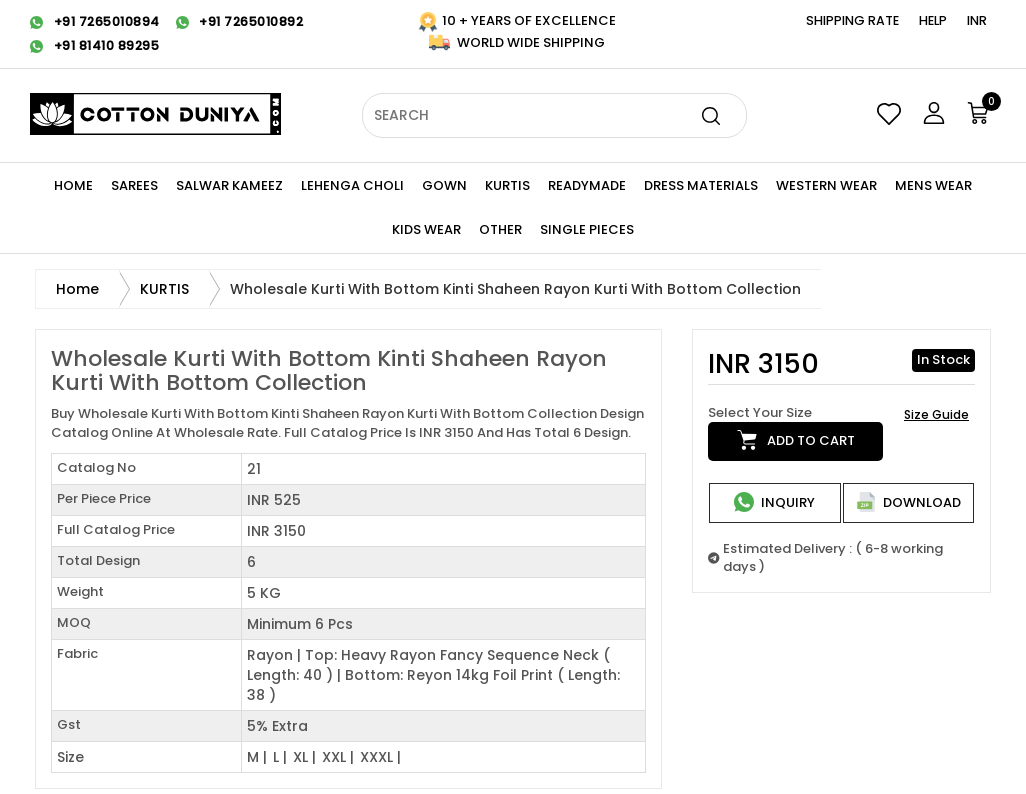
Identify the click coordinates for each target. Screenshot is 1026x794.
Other (500, 229)
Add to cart (796, 440)
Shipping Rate (852, 20)
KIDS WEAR (426, 229)
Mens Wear (933, 185)
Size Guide (936, 414)
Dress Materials (701, 185)
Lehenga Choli (352, 185)
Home (73, 185)
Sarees (134, 185)
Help (933, 20)
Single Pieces (587, 229)
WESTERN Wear (826, 185)
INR (977, 20)
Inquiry (774, 502)
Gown (444, 185)
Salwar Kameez (229, 185)
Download (908, 502)
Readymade (587, 185)
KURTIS (507, 185)
